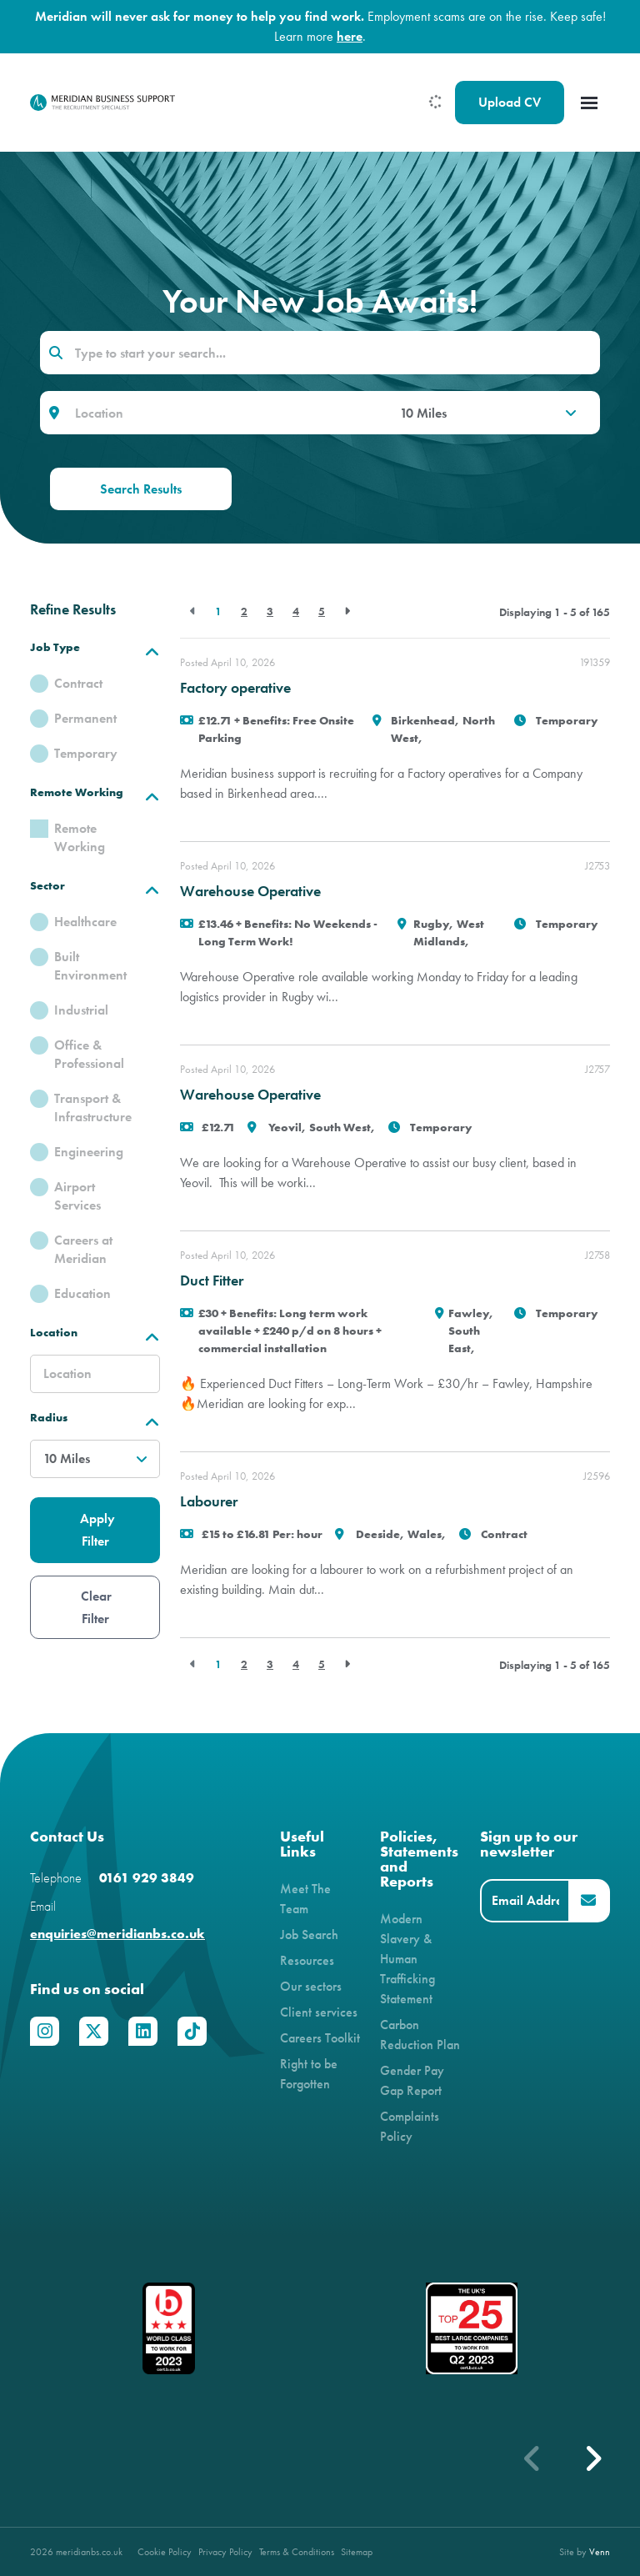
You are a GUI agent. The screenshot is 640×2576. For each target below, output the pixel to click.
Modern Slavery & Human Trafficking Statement (407, 1959)
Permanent (85, 718)
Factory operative (235, 688)
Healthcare (85, 922)
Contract (78, 683)
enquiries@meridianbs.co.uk (117, 1934)
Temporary (86, 753)
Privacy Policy (225, 2551)
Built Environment (90, 966)
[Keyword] (320, 352)
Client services (319, 2012)
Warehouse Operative (250, 891)
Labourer (209, 1501)
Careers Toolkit (320, 2038)
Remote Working (79, 837)
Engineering (88, 1152)
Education (82, 1293)
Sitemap (356, 2551)
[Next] (347, 611)
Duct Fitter (211, 1280)
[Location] (225, 412)
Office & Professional (89, 1054)
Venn (599, 2551)
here (349, 36)
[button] (592, 2458)
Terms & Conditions (296, 2551)
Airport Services (77, 1196)
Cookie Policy (165, 2551)
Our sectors (311, 1986)
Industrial (81, 1010)
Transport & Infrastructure (93, 1107)
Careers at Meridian (83, 1249)
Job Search (309, 1934)
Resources (307, 1960)
